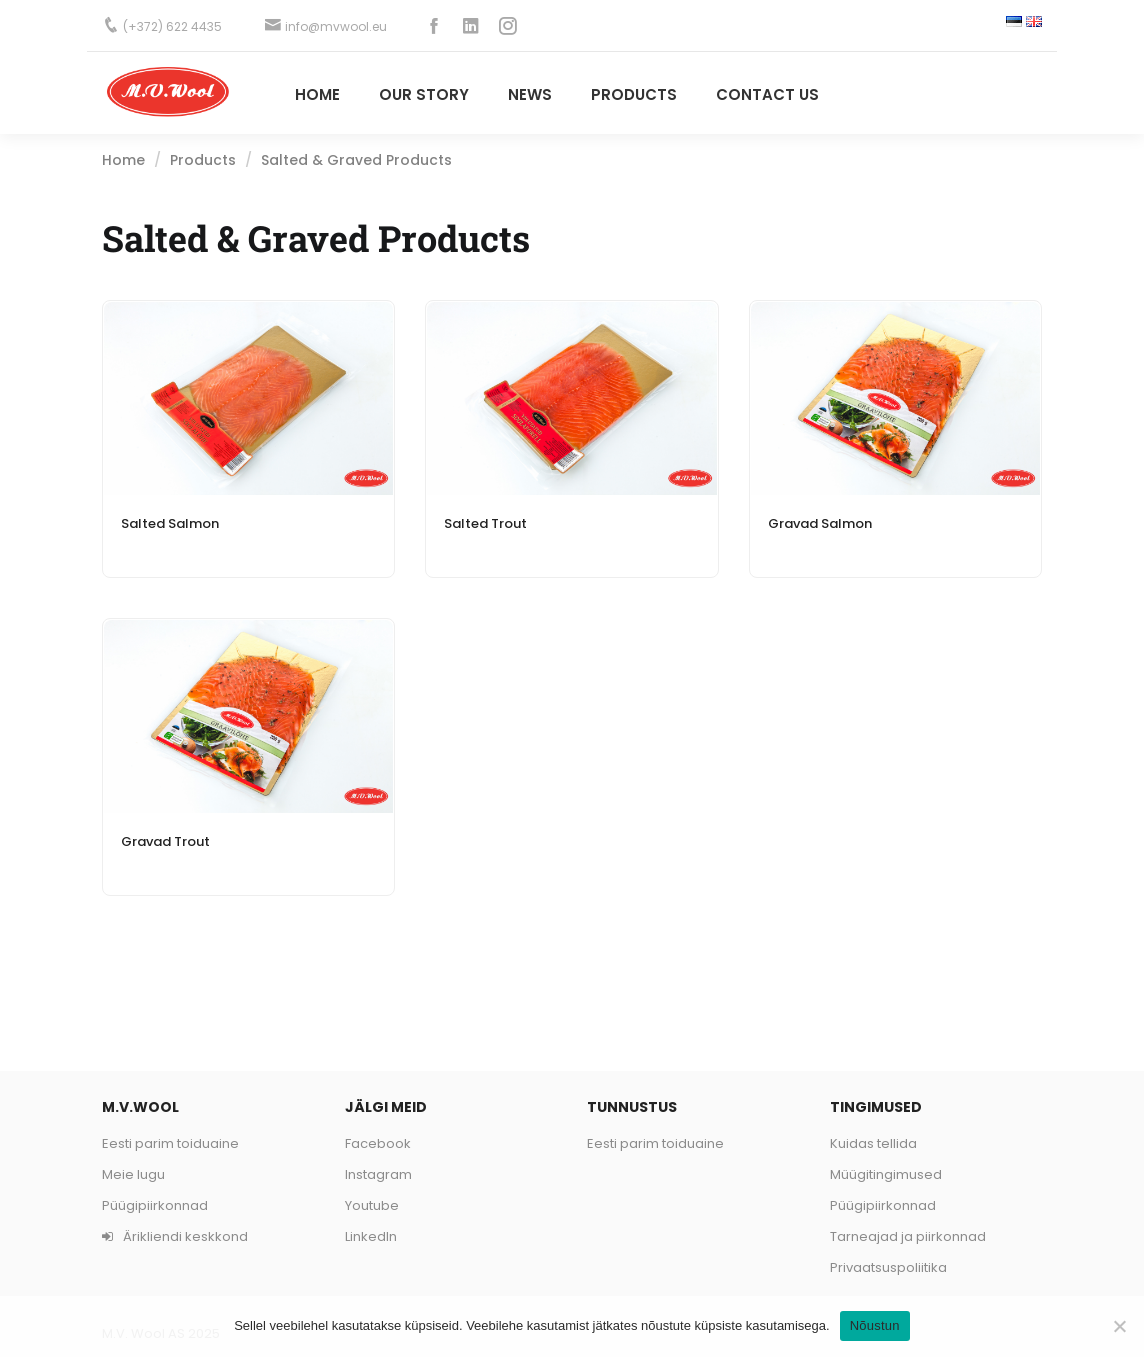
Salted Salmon (170, 523)
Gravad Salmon (820, 523)
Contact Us (767, 94)
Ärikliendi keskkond (175, 1236)
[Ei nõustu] (1119, 1326)
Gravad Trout (165, 841)
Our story (424, 94)
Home (317, 94)
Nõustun (875, 1325)
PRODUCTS (634, 94)
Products (203, 160)
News (530, 94)
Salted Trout (485, 523)
